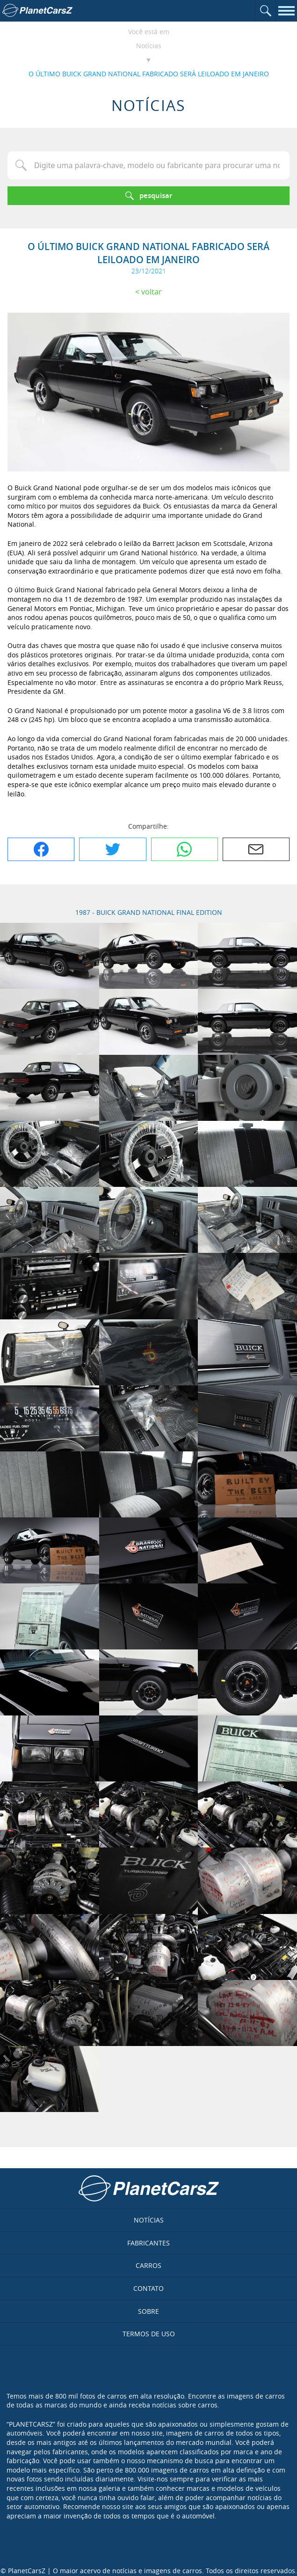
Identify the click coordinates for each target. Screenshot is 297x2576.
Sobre (148, 2311)
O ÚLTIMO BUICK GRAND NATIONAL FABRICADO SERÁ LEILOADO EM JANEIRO (149, 73)
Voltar (151, 292)
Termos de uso (149, 2333)
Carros (148, 2265)
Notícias (148, 45)
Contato (148, 2288)
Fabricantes (148, 2242)
